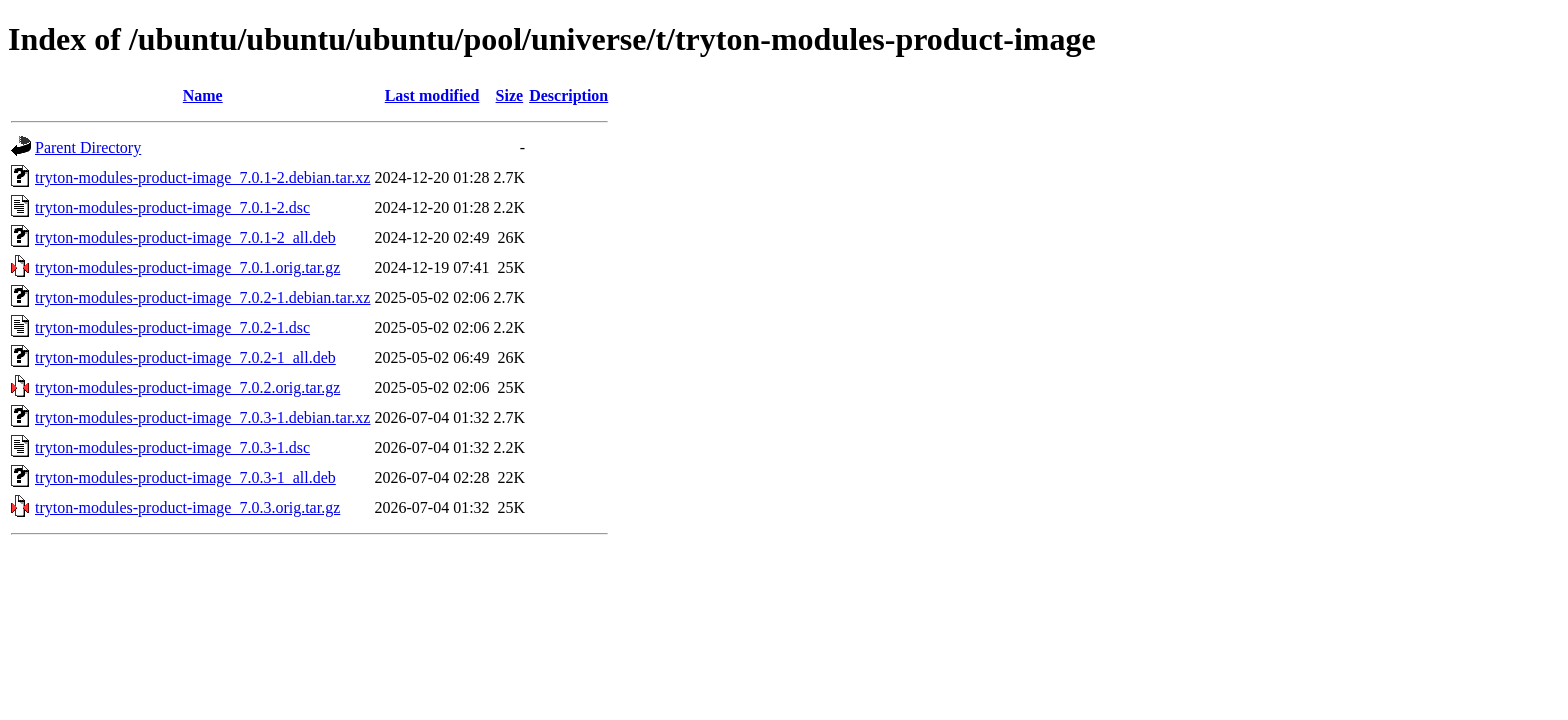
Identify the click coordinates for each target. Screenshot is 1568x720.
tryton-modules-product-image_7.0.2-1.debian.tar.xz (202, 297)
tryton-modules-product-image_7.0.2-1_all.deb (185, 357)
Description (568, 95)
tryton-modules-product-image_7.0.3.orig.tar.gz (187, 507)
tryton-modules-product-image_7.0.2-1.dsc (172, 327)
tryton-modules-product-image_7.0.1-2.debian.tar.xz (202, 177)
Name (203, 95)
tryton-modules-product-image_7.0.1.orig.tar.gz (187, 267)
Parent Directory (88, 147)
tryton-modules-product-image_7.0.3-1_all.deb (185, 477)
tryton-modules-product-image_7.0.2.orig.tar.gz (187, 387)
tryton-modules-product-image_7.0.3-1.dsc (172, 447)
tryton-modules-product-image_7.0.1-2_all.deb (185, 237)
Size (510, 95)
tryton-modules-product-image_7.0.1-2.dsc (172, 207)
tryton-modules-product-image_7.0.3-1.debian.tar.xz (202, 417)
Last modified (432, 95)
